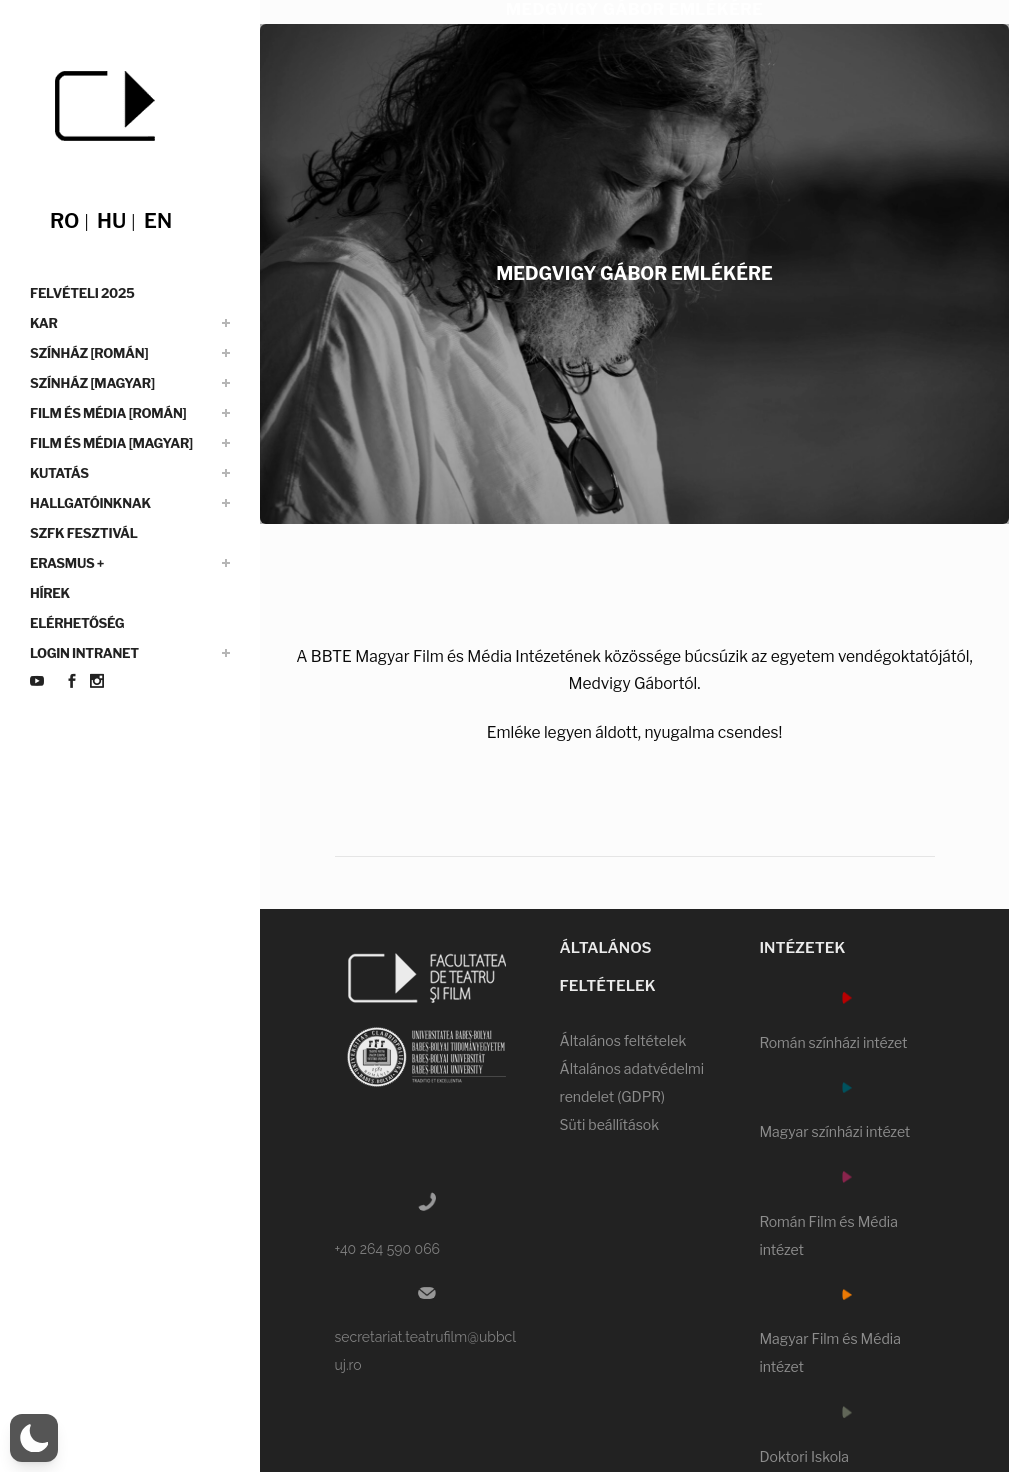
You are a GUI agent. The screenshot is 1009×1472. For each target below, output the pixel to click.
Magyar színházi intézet (834, 1131)
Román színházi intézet (833, 1042)
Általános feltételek (622, 1040)
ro (64, 221)
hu (111, 221)
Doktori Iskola (804, 1456)
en (158, 221)
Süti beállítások (609, 1124)
